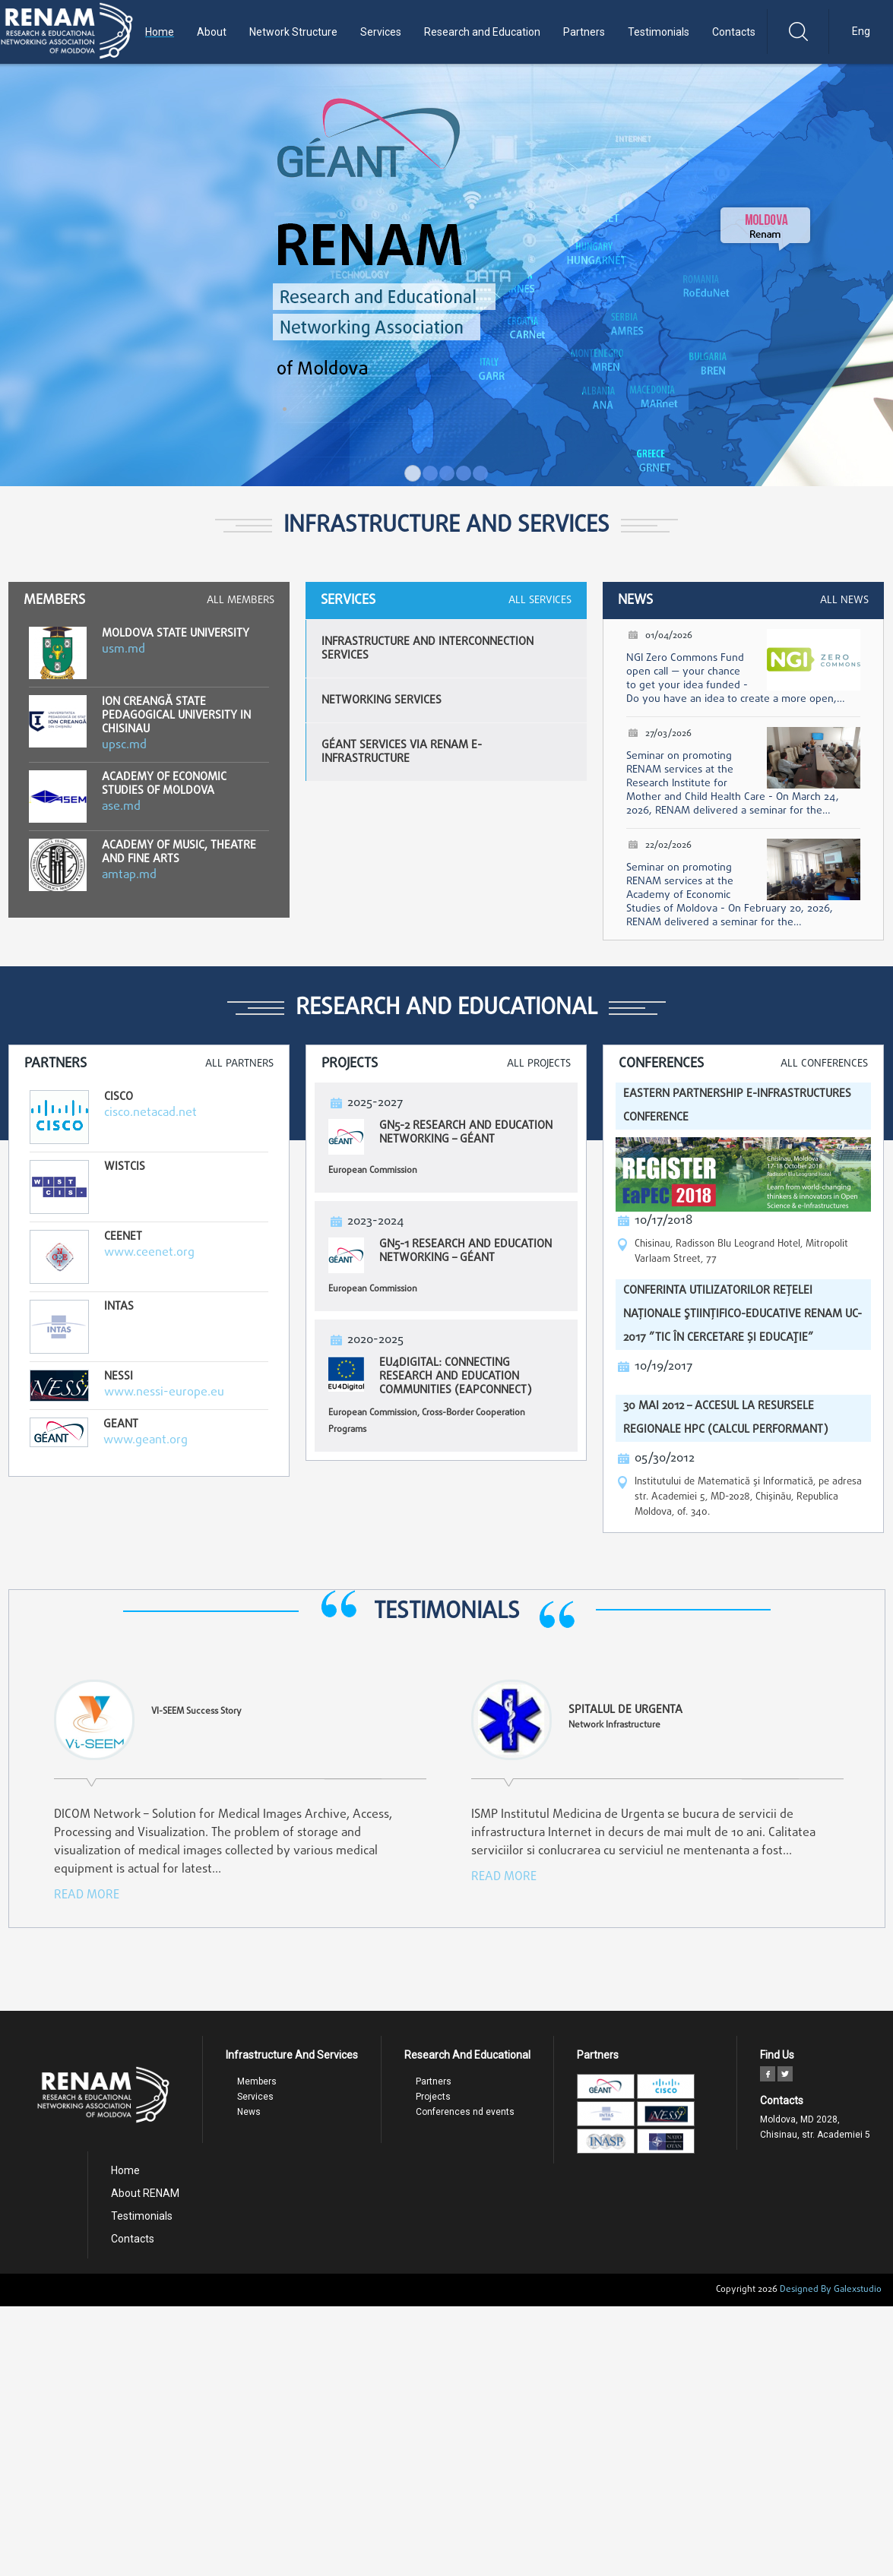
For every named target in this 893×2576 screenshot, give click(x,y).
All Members (240, 600)
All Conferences (824, 1064)
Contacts (733, 32)
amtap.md (129, 875)
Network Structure (293, 32)
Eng (861, 31)
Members (257, 2081)
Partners (584, 32)
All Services (540, 600)
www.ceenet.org (149, 1253)
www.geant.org (145, 1440)
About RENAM (145, 2193)
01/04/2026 (668, 636)
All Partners (239, 1064)
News (249, 2112)
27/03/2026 (668, 734)
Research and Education (482, 32)
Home (159, 32)
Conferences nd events (465, 2112)
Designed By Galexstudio (831, 2289)
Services (380, 32)
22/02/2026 (668, 845)
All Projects (539, 1064)
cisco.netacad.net (150, 1113)
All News (844, 600)
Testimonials (658, 32)
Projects (433, 2096)
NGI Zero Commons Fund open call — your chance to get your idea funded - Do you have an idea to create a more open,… (735, 679)
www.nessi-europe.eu (164, 1392)
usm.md (123, 649)
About (211, 32)
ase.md (121, 807)
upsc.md (124, 745)
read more (86, 1895)
